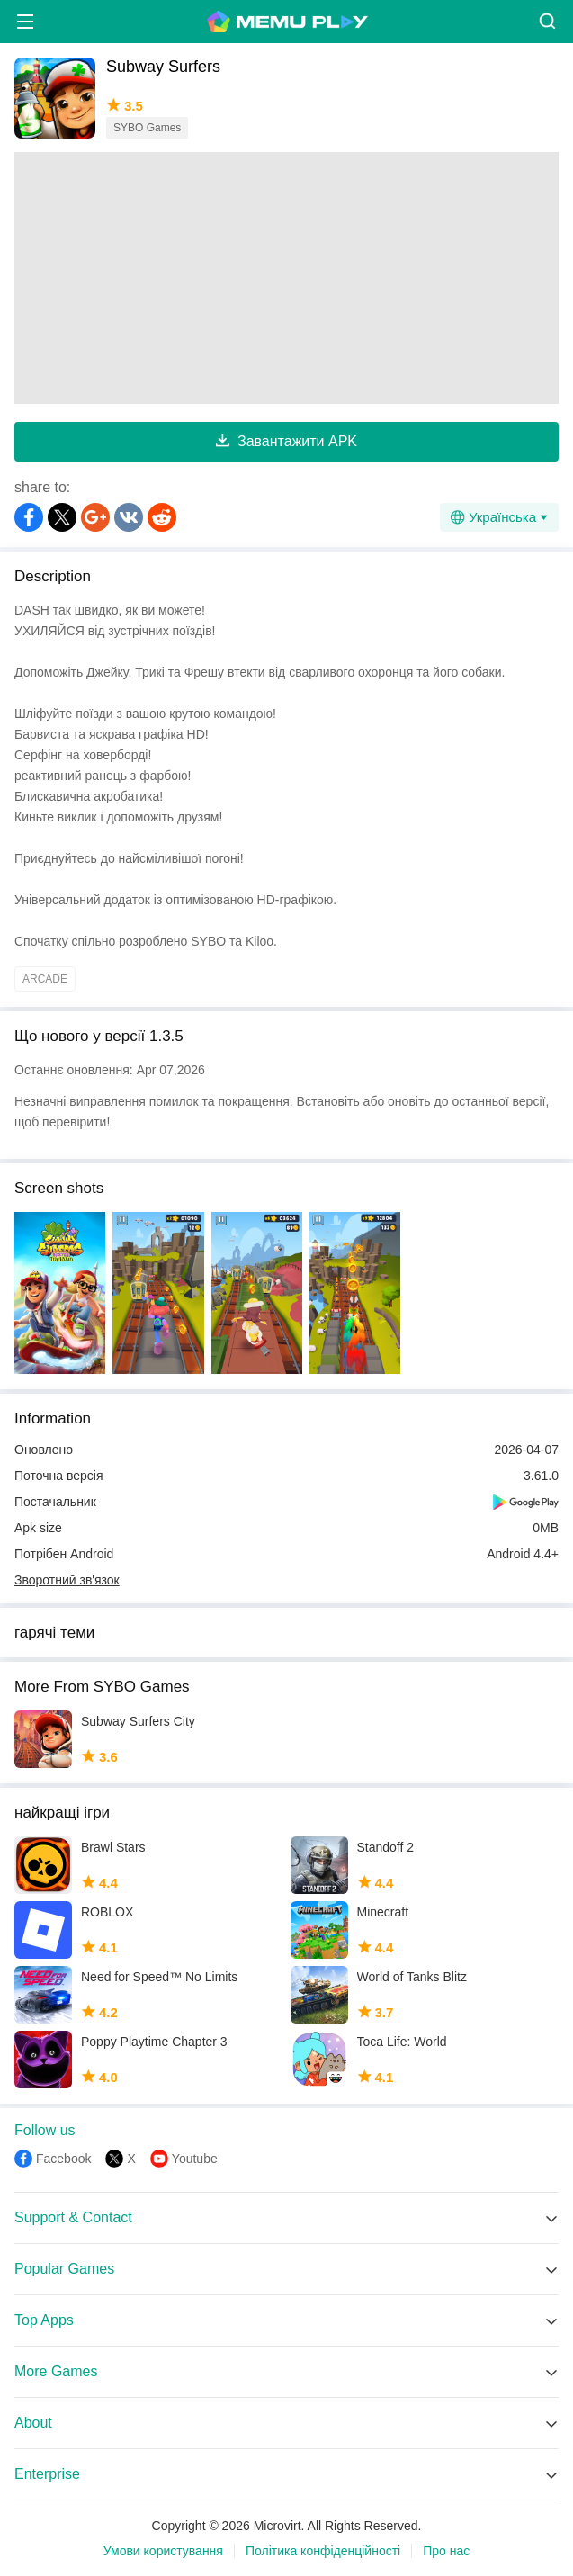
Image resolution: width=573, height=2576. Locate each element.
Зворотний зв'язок (67, 1580)
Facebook (63, 2158)
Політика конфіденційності (323, 2551)
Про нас (446, 2551)
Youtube (195, 2158)
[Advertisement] (286, 278)
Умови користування (163, 2551)
